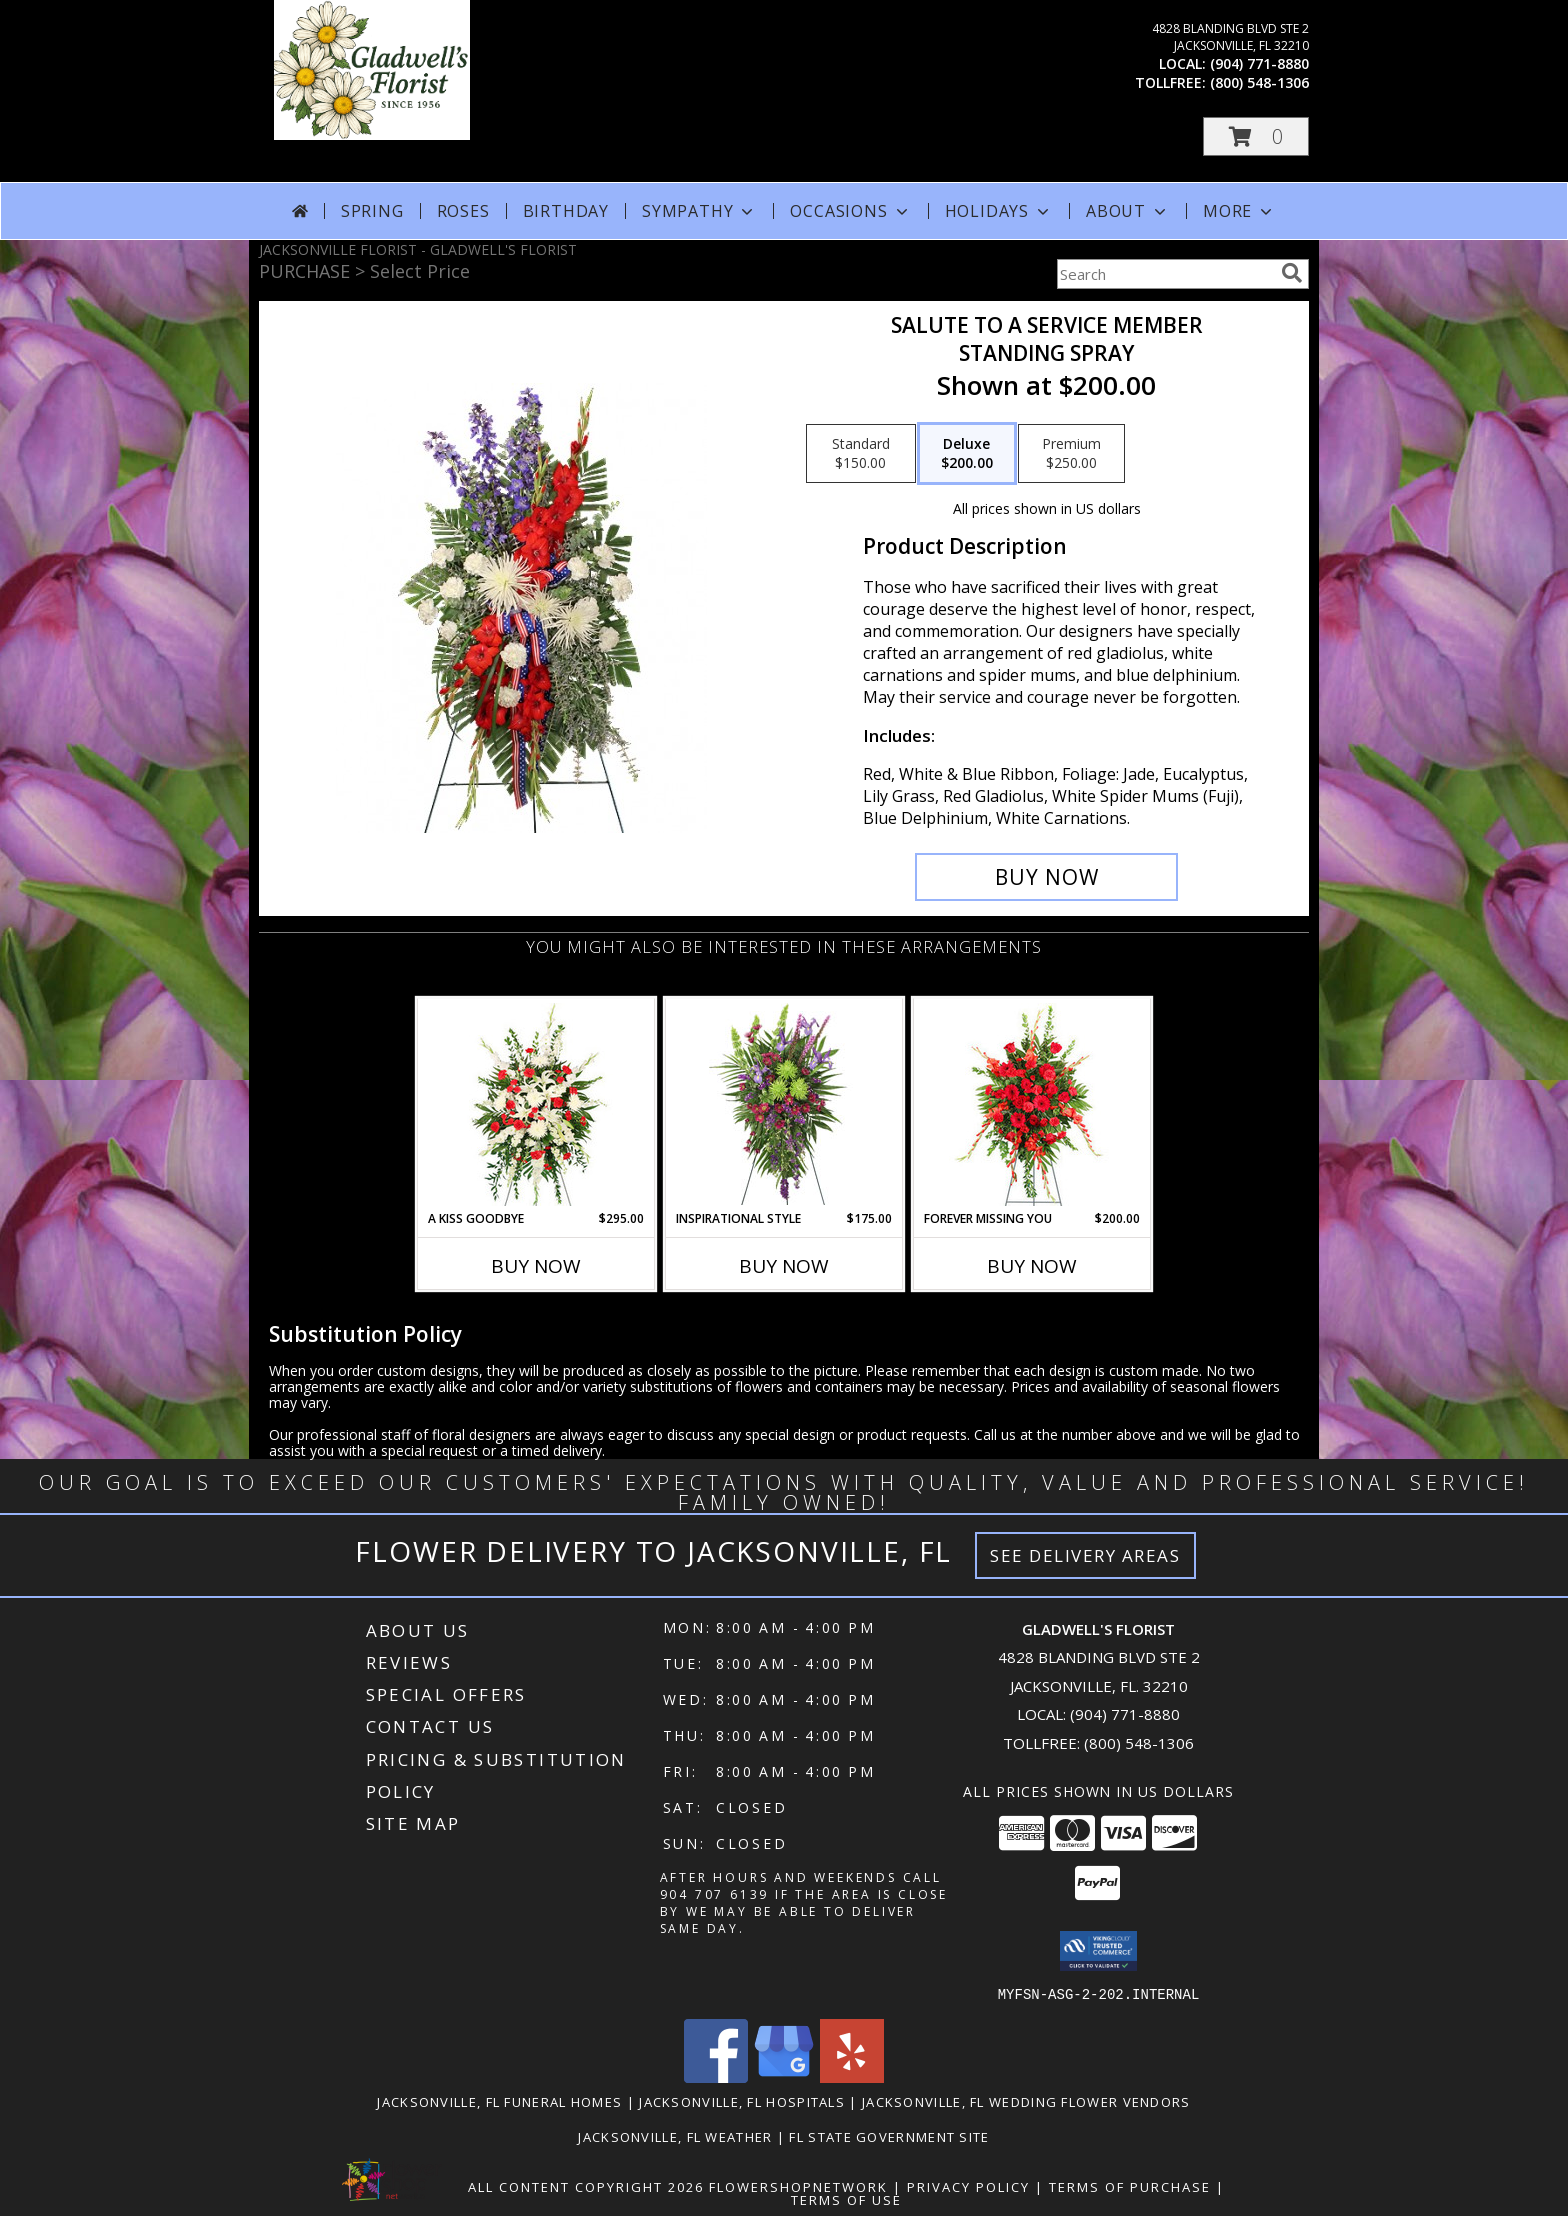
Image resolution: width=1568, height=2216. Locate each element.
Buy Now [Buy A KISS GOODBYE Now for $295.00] (536, 1266)
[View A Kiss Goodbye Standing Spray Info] (536, 1104)
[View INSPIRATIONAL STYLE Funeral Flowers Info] (784, 1104)
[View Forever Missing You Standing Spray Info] (1032, 1104)
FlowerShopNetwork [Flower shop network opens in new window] (798, 2186)
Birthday (566, 211)
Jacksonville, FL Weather (675, 2136)
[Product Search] (1165, 274)
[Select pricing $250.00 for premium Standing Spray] (1071, 454)
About (1128, 211)
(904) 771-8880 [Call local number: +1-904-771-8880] (1259, 63)
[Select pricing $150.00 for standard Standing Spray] (861, 454)
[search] (1292, 273)
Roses (463, 211)
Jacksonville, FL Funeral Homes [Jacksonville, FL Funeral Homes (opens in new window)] (499, 2101)
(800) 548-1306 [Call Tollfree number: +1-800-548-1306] (1139, 1743)
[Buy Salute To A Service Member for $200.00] (1046, 877)
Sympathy (699, 211)
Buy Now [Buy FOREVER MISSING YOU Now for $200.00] (1032, 1266)
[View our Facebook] (716, 2076)
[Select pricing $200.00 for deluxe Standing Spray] (967, 454)
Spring (372, 211)
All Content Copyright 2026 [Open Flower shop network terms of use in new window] (586, 2186)
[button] (1256, 136)
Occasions (850, 211)
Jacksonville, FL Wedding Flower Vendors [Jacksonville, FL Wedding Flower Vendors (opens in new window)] (1026, 2101)
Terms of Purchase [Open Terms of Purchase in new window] (1130, 2186)
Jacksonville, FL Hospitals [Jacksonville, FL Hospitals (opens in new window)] (742, 2101)
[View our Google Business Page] (784, 2076)
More (1239, 211)
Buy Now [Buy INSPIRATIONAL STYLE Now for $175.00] (784, 1266)
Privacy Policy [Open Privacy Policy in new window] (968, 2186)
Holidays (999, 211)
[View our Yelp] (852, 2076)
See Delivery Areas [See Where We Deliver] (1085, 1555)
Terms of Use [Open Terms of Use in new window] (846, 2199)
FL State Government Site (889, 2136)
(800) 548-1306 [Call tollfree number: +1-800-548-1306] (1259, 82)
